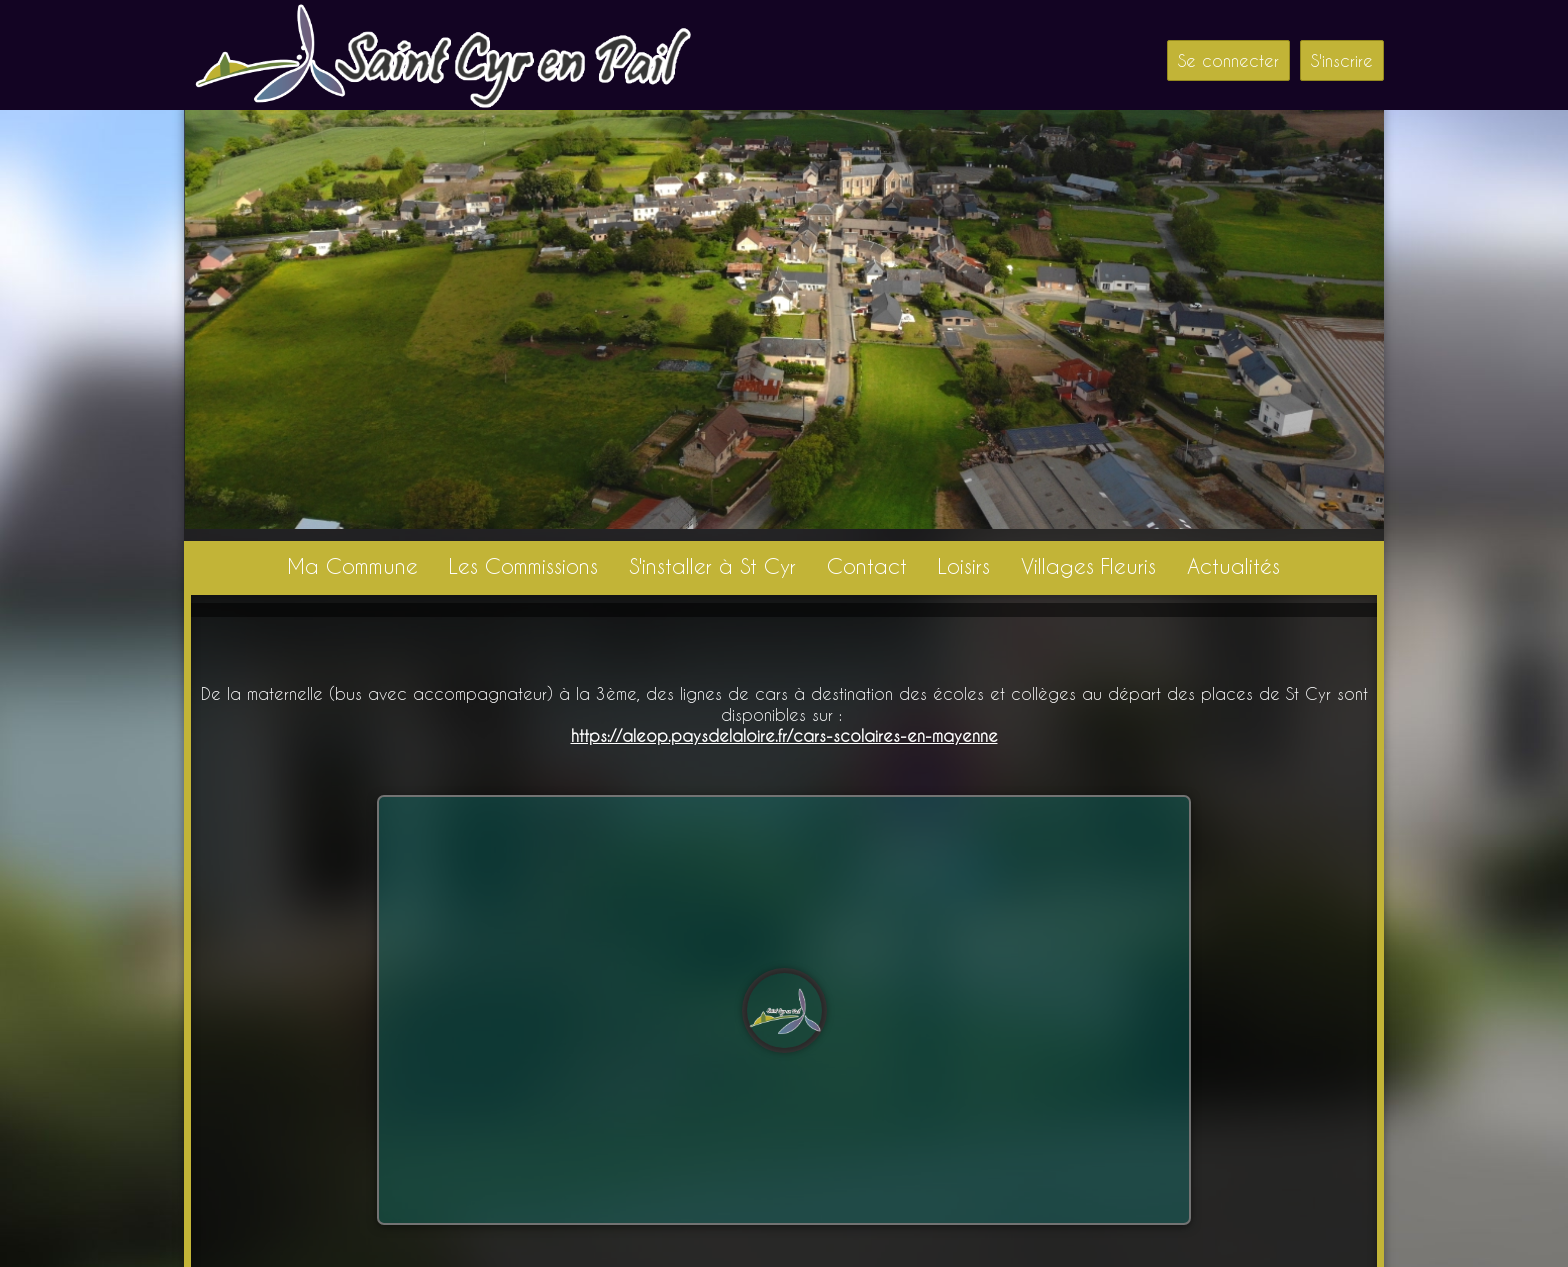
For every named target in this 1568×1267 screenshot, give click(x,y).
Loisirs (964, 566)
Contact (867, 566)
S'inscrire (1342, 60)
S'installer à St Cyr (712, 566)
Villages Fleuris (1088, 566)
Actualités (1233, 566)
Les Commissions (523, 566)
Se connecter (1228, 60)
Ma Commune (352, 566)
